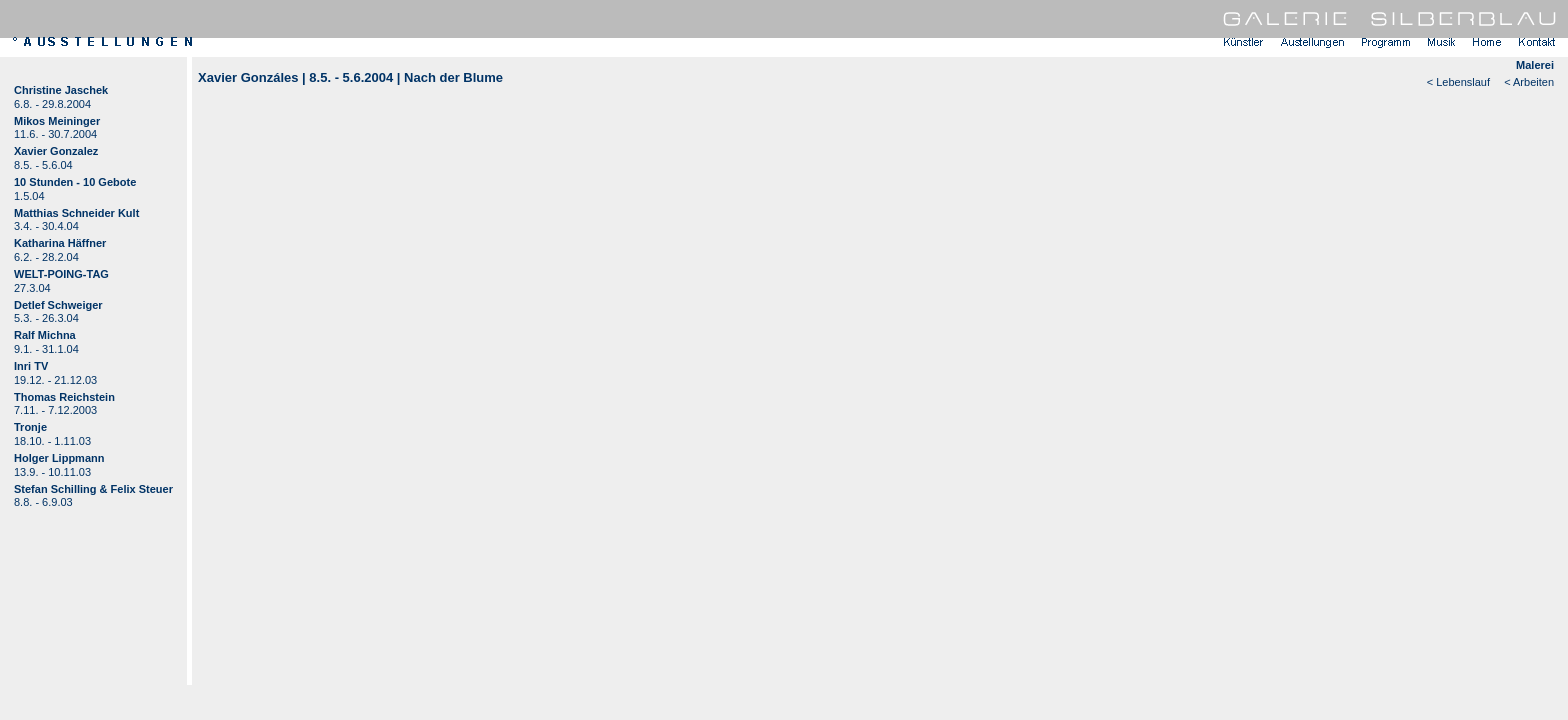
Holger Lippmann (59, 458)
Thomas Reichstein (64, 397)
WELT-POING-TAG (61, 274)
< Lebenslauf (1458, 82)
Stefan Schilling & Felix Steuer (93, 489)
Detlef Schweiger (58, 305)
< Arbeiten (1529, 82)
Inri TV (31, 366)
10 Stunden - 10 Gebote (75, 182)
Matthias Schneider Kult (76, 213)
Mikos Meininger (57, 121)
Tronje (30, 427)
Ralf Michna (45, 335)
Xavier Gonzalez (56, 151)
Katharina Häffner (60, 243)
